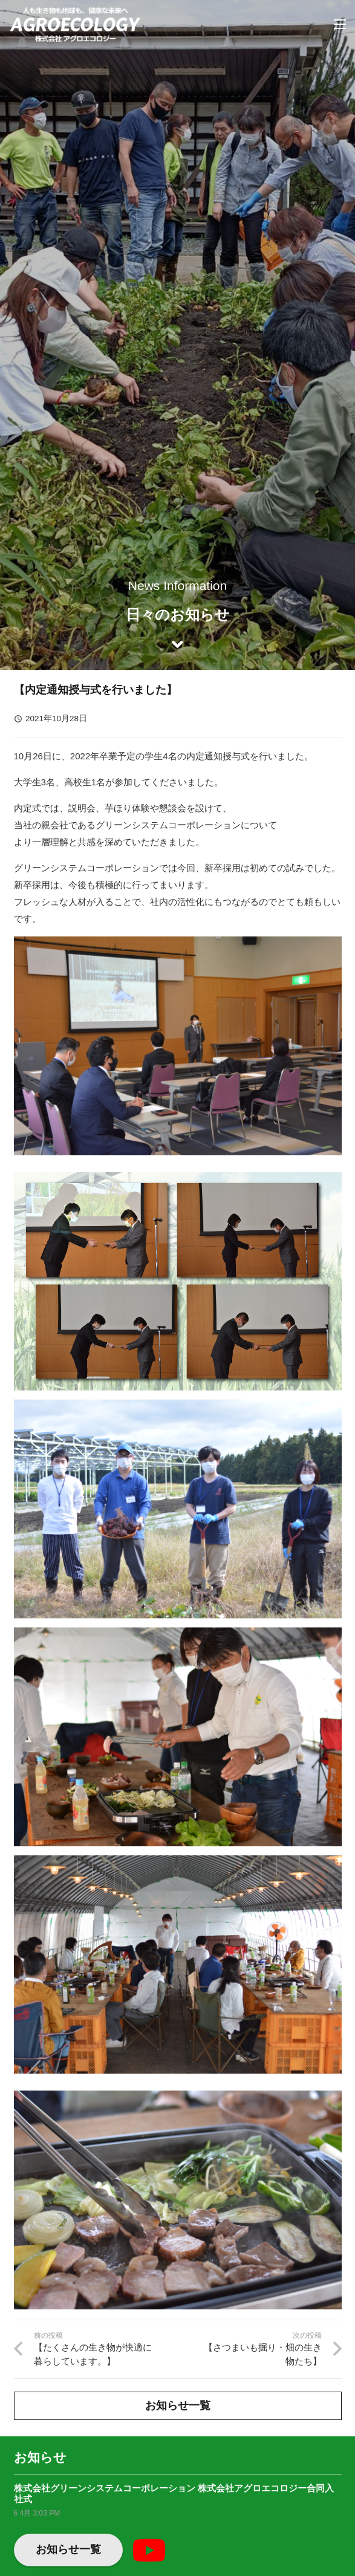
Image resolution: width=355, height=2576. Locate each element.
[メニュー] (340, 24)
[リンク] (75, 24)
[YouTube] (149, 2550)
